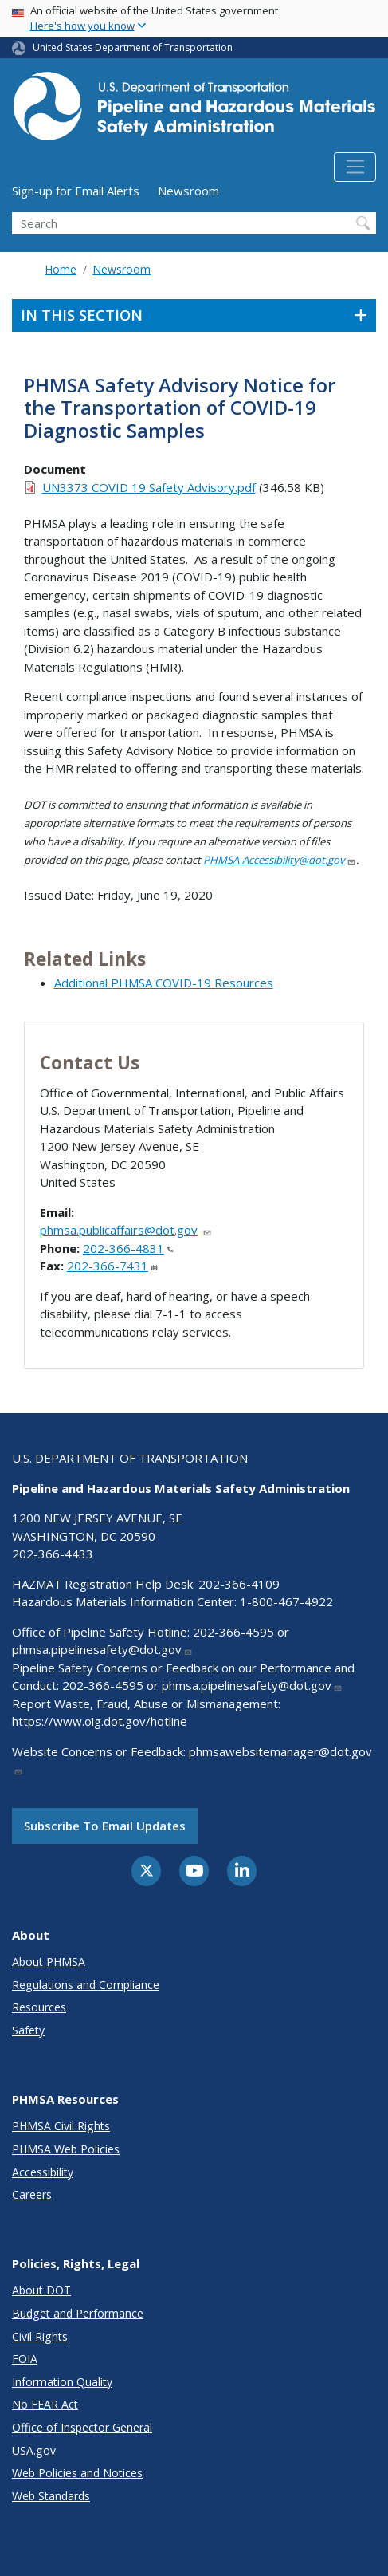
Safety (28, 2030)
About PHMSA (48, 1961)
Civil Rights (40, 2336)
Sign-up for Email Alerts (75, 191)
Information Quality (62, 2381)
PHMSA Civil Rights (61, 2125)
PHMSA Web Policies (66, 2149)
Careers (32, 2194)
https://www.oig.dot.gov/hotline (99, 1721)
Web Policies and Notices (77, 2472)
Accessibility (42, 2172)
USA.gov (34, 2450)
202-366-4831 (128, 1248)
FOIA (24, 2358)
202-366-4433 (52, 1554)
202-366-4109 (239, 1584)
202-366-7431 (112, 1266)
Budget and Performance (77, 2313)
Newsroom (188, 191)
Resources (39, 2007)
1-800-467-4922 (286, 1601)
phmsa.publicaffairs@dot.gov (126, 1230)
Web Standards (51, 2495)
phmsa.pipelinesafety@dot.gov (102, 1649)
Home (60, 269)
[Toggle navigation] (355, 167)
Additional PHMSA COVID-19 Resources (163, 983)
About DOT (41, 2290)
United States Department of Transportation (133, 47)
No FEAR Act (45, 2404)
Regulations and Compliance (85, 1984)
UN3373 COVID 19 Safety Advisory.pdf (149, 487)
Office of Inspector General (82, 2427)
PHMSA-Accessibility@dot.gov (279, 860)
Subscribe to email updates (105, 1826)
